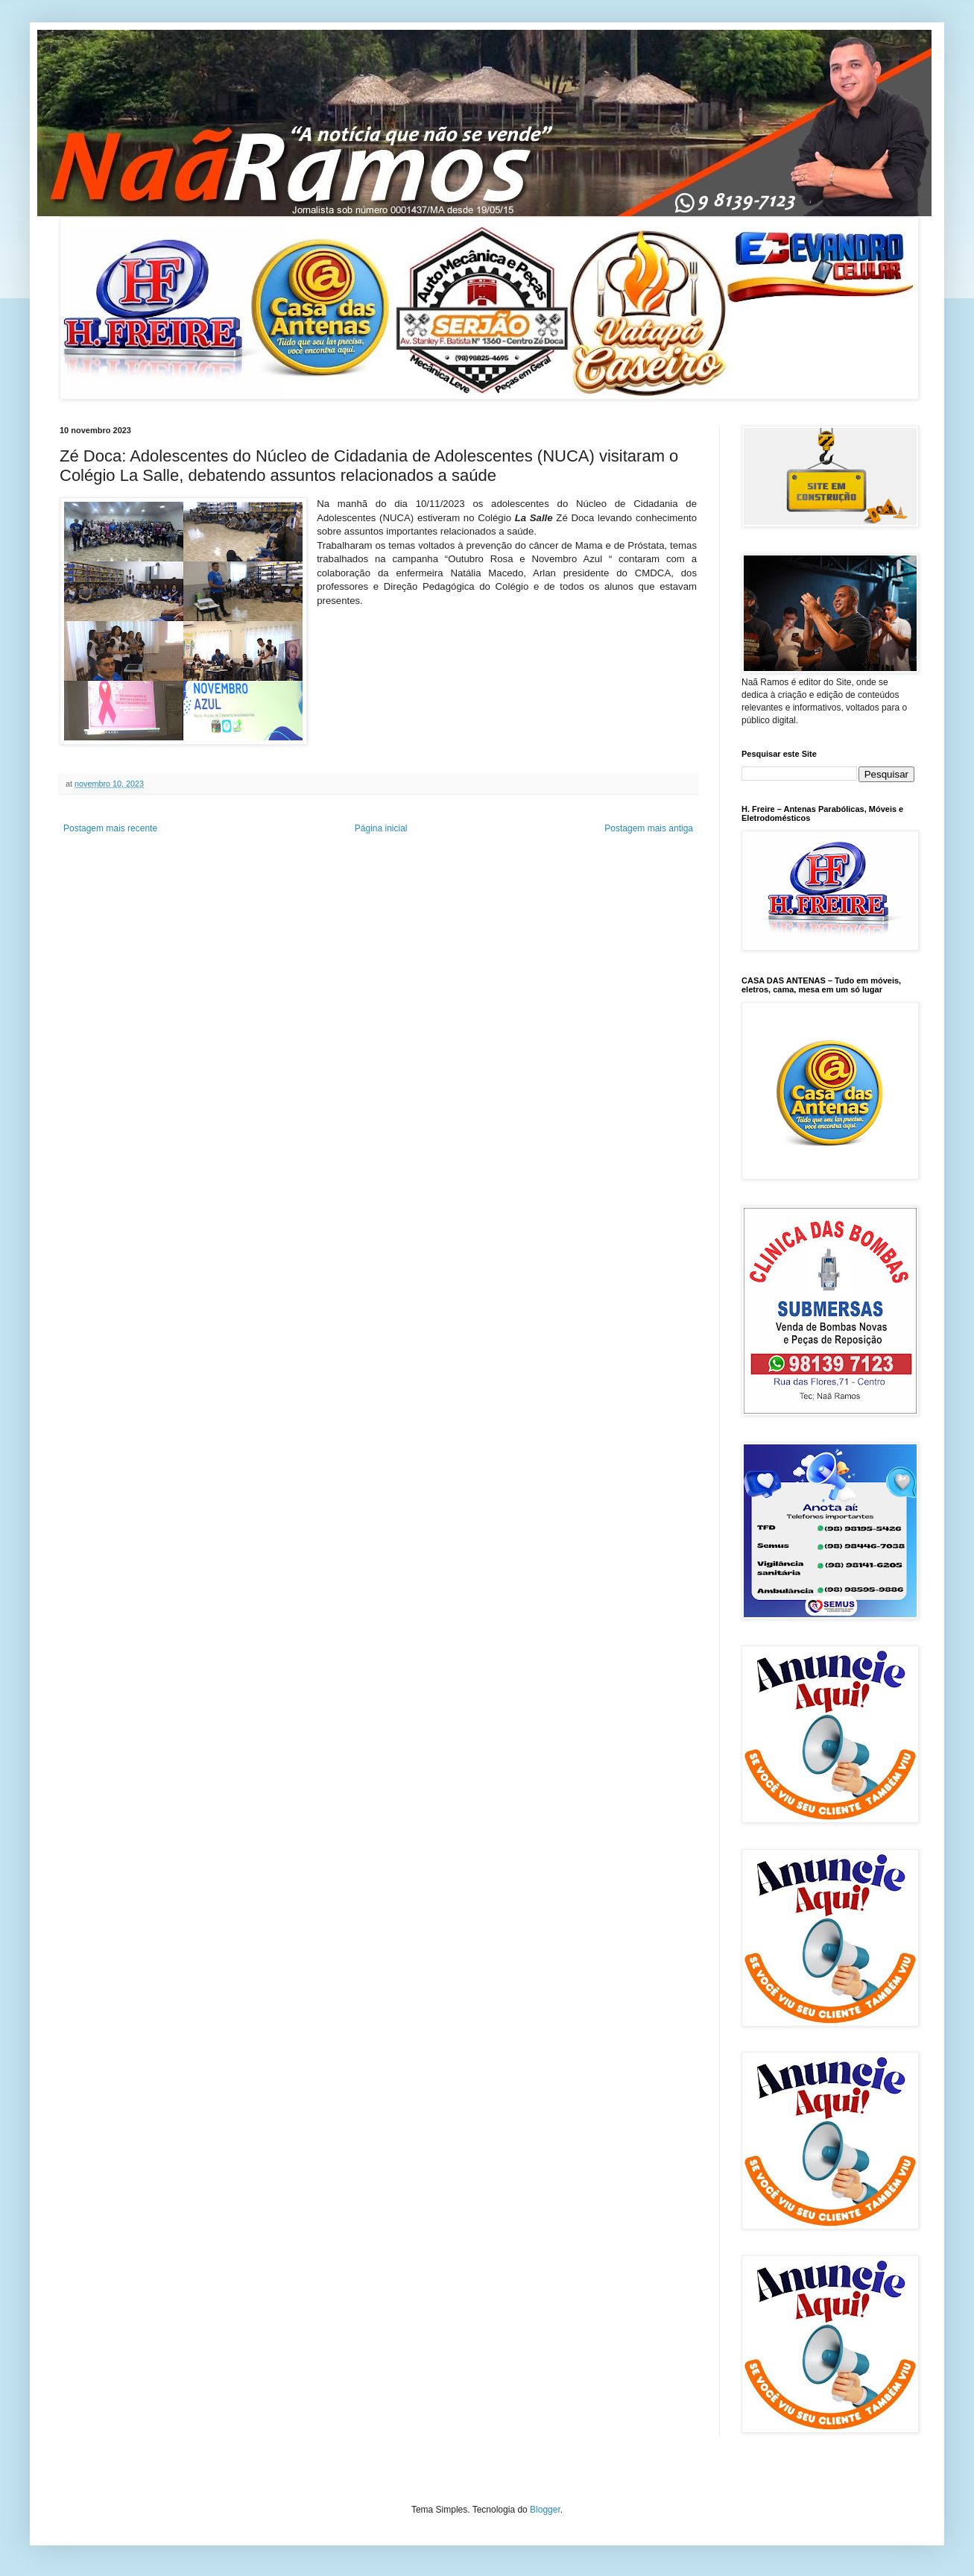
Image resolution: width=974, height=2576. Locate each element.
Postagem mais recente (110, 828)
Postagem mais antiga (648, 828)
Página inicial (381, 828)
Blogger (545, 2509)
